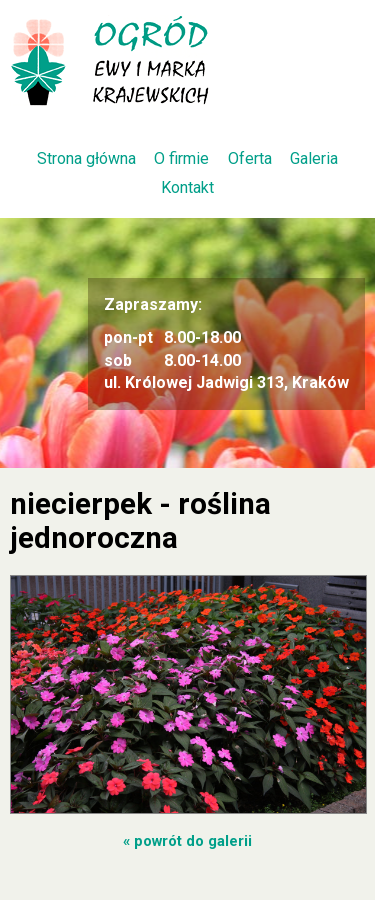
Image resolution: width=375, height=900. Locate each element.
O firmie (181, 158)
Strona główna (86, 158)
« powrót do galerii (187, 841)
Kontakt (187, 187)
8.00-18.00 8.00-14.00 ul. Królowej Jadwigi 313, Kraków (226, 343)
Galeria (314, 158)
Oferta (250, 158)
